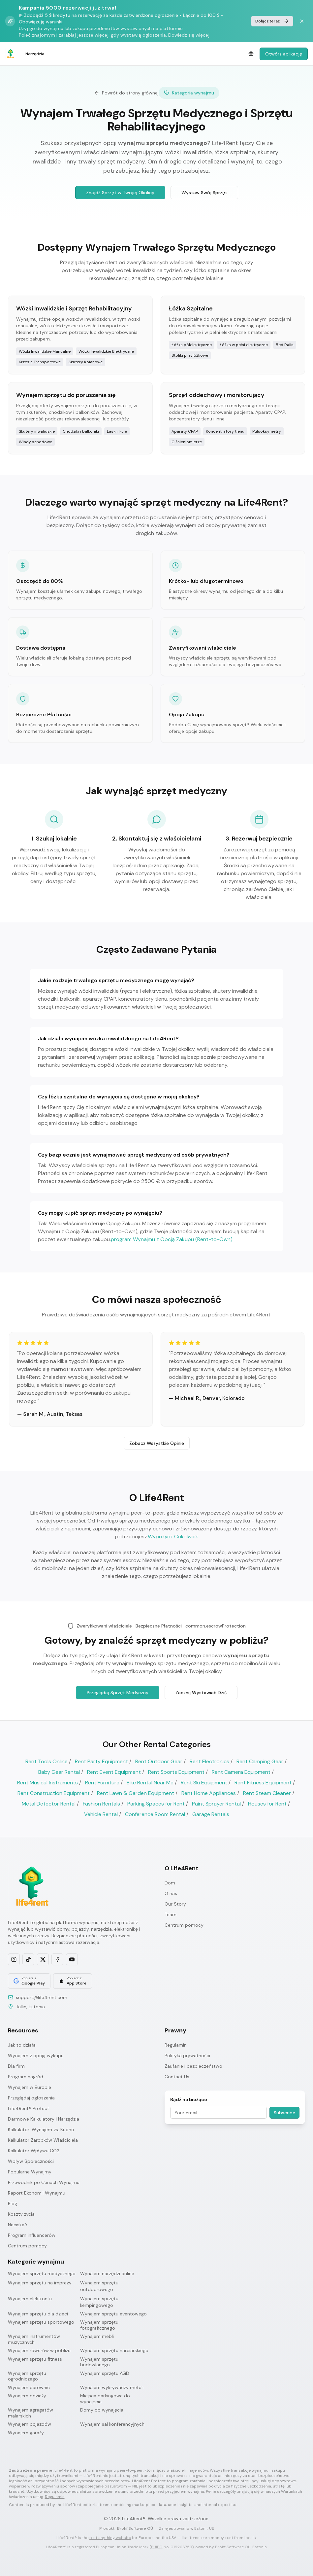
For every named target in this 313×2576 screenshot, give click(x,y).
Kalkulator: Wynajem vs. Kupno (41, 2129)
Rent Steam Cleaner (267, 1793)
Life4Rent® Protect (28, 2108)
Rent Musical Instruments (47, 1782)
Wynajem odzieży (27, 2396)
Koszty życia (21, 2214)
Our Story (175, 1904)
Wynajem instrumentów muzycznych (34, 2339)
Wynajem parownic (29, 2387)
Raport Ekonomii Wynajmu (36, 2193)
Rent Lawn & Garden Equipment (135, 1793)
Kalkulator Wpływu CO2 (33, 2151)
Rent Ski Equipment (204, 1782)
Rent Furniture (102, 1782)
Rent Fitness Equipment (263, 1782)
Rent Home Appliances (208, 1793)
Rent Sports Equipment (176, 1772)
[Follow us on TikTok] (28, 1959)
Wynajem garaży (26, 2433)
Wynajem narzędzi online (107, 2273)
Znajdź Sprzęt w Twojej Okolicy (120, 193)
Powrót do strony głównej (126, 93)
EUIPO (157, 2547)
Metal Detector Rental (49, 1803)
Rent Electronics (209, 1761)
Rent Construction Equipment (53, 1793)
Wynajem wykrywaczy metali (111, 2387)
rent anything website (110, 2537)
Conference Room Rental (155, 1814)
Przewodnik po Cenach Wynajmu (43, 2182)
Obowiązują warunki (40, 22)
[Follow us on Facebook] (57, 1959)
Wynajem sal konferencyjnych (112, 2424)
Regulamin (176, 2045)
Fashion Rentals (101, 1803)
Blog (12, 2203)
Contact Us (177, 2077)
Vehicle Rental (101, 1814)
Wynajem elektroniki (30, 2299)
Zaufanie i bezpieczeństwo (193, 2066)
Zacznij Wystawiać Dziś (201, 1694)
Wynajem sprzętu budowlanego (99, 2362)
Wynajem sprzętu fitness (35, 2359)
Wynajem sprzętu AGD (104, 2373)
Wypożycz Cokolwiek (173, 1537)
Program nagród (25, 2077)
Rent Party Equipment (101, 1761)
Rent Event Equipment (114, 1772)
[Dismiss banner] (302, 21)
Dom (170, 1883)
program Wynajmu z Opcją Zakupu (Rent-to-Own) (172, 1240)
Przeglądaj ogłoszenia (31, 2098)
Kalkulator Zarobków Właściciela (43, 2140)
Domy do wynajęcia (101, 2410)
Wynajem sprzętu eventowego (113, 2314)
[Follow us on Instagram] (14, 1959)
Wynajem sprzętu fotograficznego (99, 2325)
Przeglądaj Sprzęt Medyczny (117, 1694)
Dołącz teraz (272, 21)
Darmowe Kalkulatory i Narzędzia (43, 2119)
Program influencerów (31, 2235)
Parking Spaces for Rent (156, 1803)
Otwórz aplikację (283, 54)
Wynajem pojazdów (29, 2424)
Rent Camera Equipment (241, 1772)
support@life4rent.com (41, 1997)
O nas (171, 1893)
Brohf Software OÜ (135, 2528)
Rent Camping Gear (259, 1761)
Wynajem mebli (97, 2336)
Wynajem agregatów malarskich (30, 2413)
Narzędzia (34, 53)
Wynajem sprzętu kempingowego (99, 2302)
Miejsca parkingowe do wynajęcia (105, 2399)
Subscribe (284, 2113)
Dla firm (16, 2066)
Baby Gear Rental (59, 1772)
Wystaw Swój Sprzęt (204, 193)
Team (170, 1914)
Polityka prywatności (187, 2055)
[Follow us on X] (43, 1959)
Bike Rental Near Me (150, 1782)
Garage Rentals (210, 1814)
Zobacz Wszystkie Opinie (156, 1444)
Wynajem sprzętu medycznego (42, 2273)
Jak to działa (22, 2045)
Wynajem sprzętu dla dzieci (38, 2314)
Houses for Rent (267, 1803)
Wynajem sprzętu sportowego (41, 2322)
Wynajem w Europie (29, 2087)
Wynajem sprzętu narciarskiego (114, 2350)
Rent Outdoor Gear (158, 1761)
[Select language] (251, 54)
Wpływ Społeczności (31, 2161)
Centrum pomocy (184, 1925)
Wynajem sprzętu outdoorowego (99, 2286)
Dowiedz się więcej (188, 35)
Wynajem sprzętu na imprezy (40, 2283)
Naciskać (17, 2225)
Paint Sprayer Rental (216, 1803)
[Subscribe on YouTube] (72, 1959)
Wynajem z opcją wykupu (36, 2055)
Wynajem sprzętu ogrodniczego (27, 2376)
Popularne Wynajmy (29, 2172)
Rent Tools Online (46, 1761)
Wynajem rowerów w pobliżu (39, 2350)
